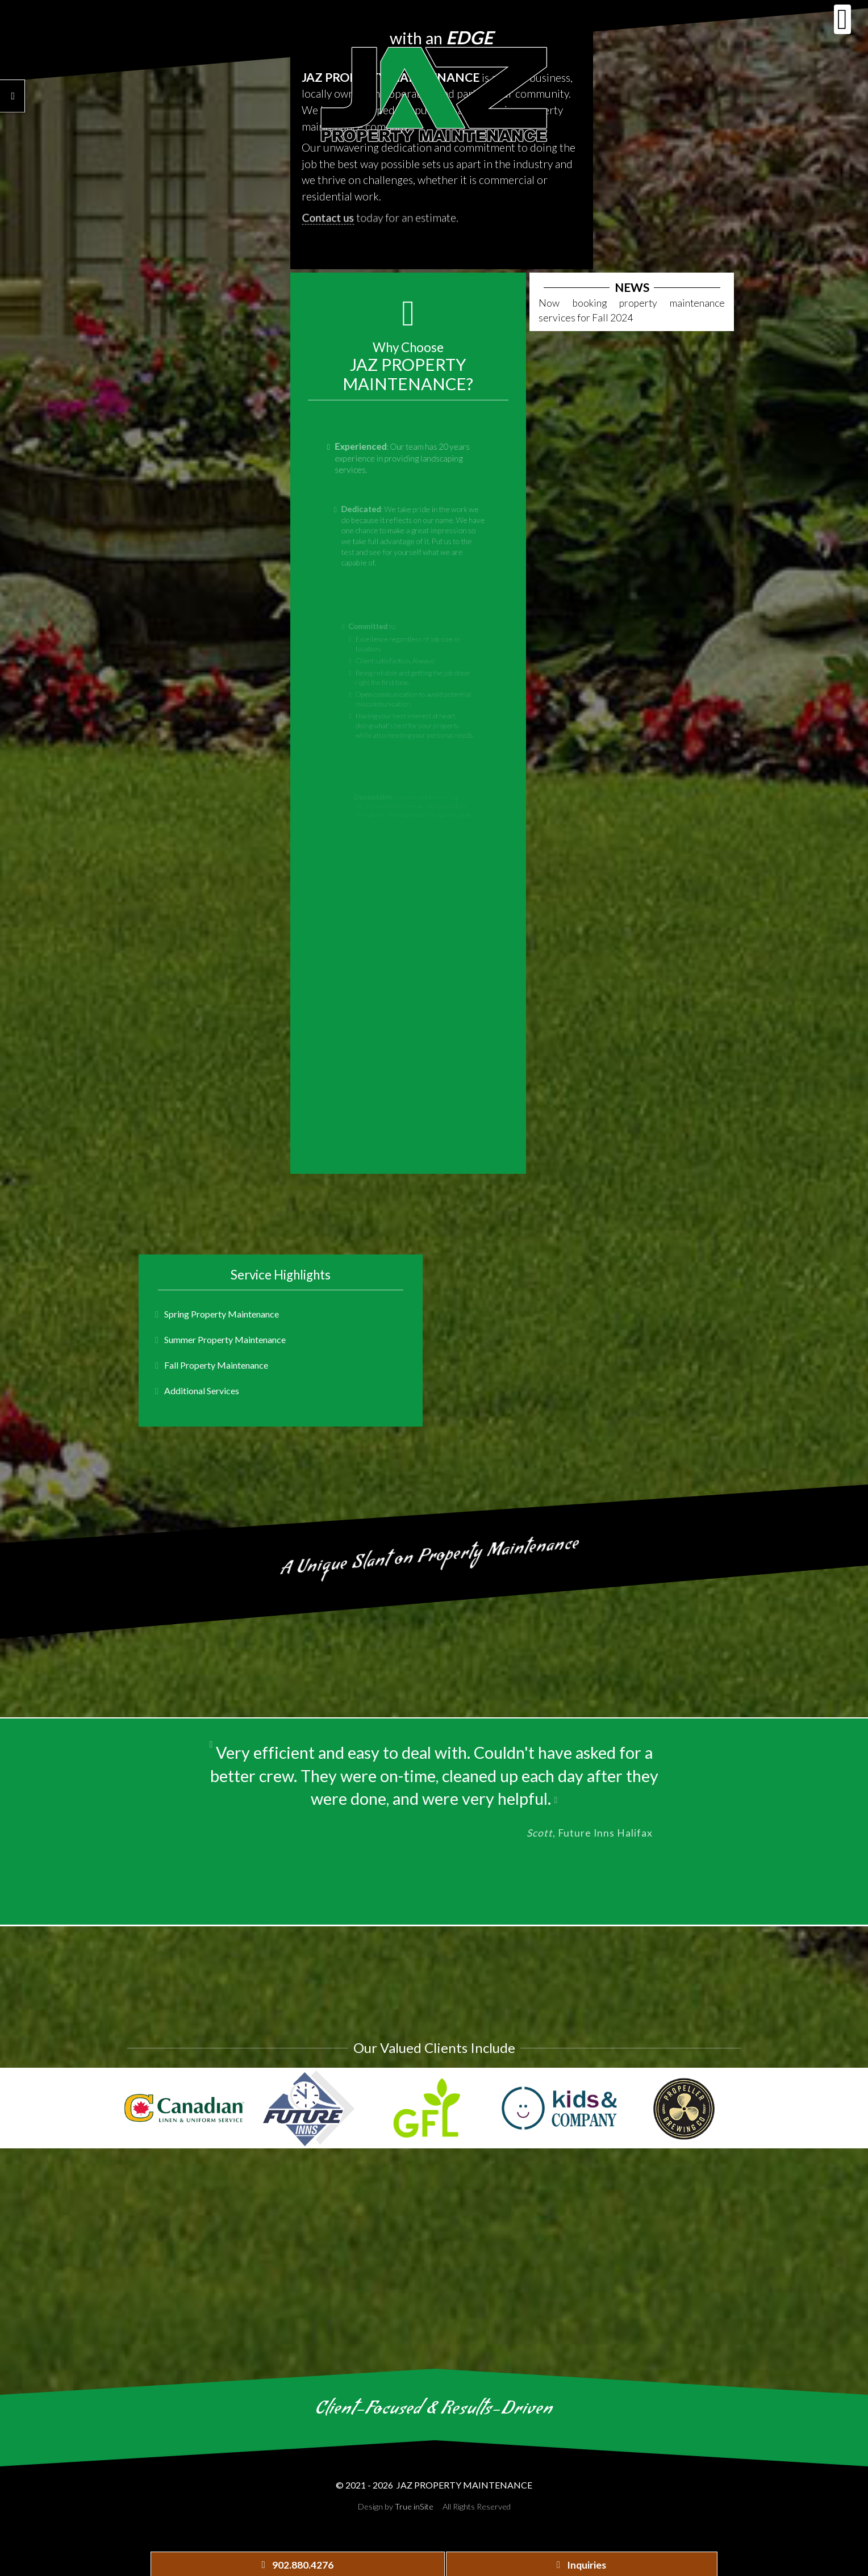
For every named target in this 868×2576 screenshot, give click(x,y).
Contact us (332, 222)
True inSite (414, 2506)
